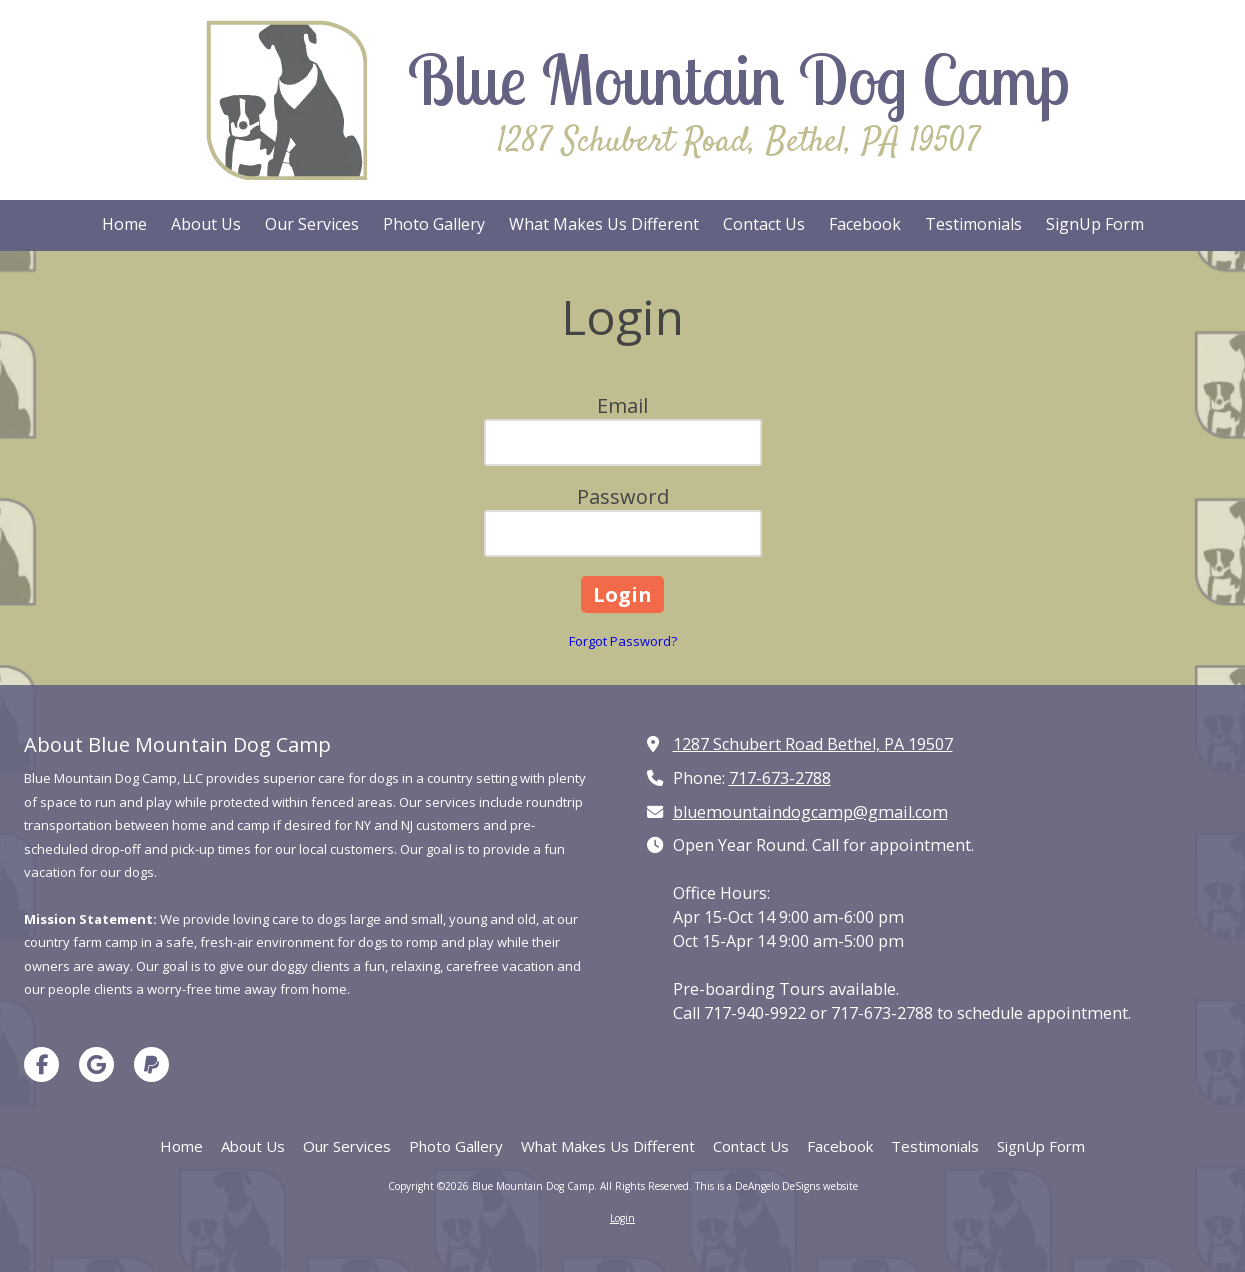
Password (623, 496)
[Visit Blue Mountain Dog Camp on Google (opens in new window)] (96, 1064)
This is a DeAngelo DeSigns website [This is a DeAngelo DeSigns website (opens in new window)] (776, 1186)
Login (622, 1218)
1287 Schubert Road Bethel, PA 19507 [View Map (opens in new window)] (813, 744)
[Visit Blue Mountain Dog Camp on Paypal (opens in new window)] (151, 1064)
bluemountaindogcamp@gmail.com (810, 812)
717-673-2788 (780, 778)
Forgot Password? (623, 641)
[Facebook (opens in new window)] (865, 225)
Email (622, 405)
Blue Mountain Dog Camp (738, 79)
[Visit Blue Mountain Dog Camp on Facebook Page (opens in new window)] (41, 1064)
